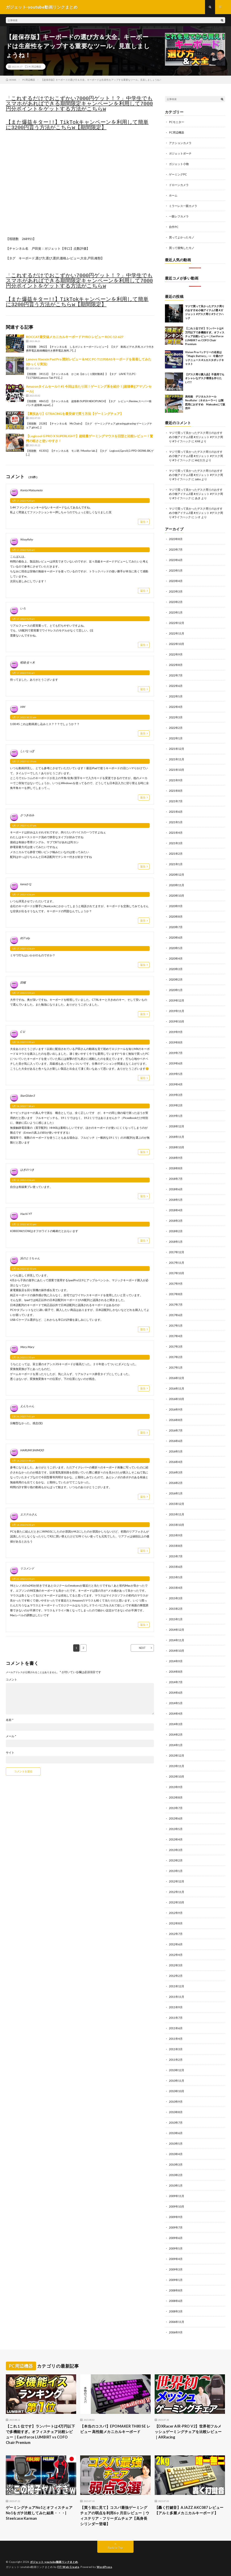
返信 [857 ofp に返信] (142, 964)
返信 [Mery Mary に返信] (142, 1388)
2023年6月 (176, 560)
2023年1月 (176, 612)
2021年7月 (176, 801)
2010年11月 (176, 2080)
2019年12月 (176, 1000)
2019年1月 (176, 1115)
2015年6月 (176, 1566)
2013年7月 (176, 1808)
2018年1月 (176, 1241)
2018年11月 (176, 1136)
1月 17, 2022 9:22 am (23, 549)
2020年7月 (176, 927)
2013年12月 (176, 1755)
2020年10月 (176, 895)
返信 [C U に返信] (142, 1078)
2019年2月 (176, 1105)
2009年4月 (176, 2259)
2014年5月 (176, 1703)
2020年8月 (176, 916)
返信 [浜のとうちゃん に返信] (142, 1329)
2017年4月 (176, 1336)
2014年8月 (176, 1671)
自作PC (173, 226)
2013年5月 (176, 1829)
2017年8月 (176, 1294)
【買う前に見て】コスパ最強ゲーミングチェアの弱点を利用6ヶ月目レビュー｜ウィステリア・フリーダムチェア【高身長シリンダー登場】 (114, 2515)
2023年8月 (176, 539)
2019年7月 (176, 1053)
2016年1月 (176, 1493)
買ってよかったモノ (181, 237)
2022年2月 (176, 727)
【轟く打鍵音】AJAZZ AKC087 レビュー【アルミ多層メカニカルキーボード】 (189, 2510)
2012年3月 (176, 1965)
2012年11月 (176, 1892)
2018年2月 (176, 1231)
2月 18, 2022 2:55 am (23, 1357)
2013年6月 (176, 1818)
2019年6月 (176, 1063)
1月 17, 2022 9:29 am (23, 618)
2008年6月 (176, 2301)
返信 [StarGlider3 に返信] (142, 1152)
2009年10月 (176, 2206)
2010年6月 (176, 2133)
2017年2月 (176, 1357)
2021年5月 (176, 822)
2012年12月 (176, 1881)
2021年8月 (176, 790)
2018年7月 (176, 1178)
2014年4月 (176, 1713)
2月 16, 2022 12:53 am (24, 1268)
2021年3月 (176, 843)
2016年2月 (176, 1483)
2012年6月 (176, 1944)
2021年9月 (176, 780)
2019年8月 (176, 1042)
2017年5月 (176, 1325)
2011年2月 (176, 2059)
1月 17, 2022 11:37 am (24, 825)
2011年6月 (176, 2028)
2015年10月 (176, 1524)
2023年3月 (176, 591)
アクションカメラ (180, 143)
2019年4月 (176, 1084)
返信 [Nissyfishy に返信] (142, 590)
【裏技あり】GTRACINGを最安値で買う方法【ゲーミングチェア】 (74, 413)
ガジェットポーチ (180, 153)
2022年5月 (176, 696)
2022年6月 (176, 686)
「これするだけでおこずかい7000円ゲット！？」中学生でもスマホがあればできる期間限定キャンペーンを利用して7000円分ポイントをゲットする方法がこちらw (79, 104)
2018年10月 (176, 1147)
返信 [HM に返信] (142, 733)
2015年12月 (176, 1504)
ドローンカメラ (179, 185)
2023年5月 (176, 570)
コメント (11, 1679)
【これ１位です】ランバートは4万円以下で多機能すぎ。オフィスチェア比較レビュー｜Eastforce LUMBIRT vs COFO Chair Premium (204, 336)
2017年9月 (176, 1283)
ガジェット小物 (179, 164)
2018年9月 (176, 1157)
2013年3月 (176, 1850)
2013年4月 (176, 1839)
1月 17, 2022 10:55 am (24, 717)
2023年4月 (176, 581)
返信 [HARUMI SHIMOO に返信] (142, 1496)
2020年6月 (176, 937)
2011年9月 (176, 2007)
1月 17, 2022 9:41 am (23, 672)
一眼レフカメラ (179, 216)
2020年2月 (176, 979)
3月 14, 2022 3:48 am (23, 1460)
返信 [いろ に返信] (142, 644)
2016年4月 (176, 1462)
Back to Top (115, 2547)
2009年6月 (176, 2238)
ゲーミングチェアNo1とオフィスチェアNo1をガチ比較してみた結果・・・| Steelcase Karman (39, 2513)
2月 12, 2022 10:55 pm (24, 1224)
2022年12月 (176, 623)
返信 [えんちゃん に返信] (142, 1432)
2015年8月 (176, 1545)
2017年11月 (176, 1262)
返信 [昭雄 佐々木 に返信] (142, 689)
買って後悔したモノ (181, 247)
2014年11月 (176, 1640)
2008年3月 (176, 2311)
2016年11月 (176, 1388)
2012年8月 (176, 1923)
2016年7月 (176, 1430)
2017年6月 (176, 1315)
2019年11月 (176, 1011)
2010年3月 (176, 2164)
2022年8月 (176, 665)
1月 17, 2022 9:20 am (23, 500)
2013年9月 (176, 1787)
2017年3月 (176, 1346)
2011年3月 (176, 2049)
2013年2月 (176, 1860)
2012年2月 (176, 1975)
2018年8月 (176, 1168)
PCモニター (176, 122)
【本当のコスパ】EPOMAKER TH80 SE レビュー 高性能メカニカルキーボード (115, 2429)
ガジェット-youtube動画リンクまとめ (54, 2561)
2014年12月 (176, 1629)
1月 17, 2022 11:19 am (24, 761)
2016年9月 (176, 1409)
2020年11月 (176, 885)
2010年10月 (176, 2091)
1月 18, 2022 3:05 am (23, 1042)
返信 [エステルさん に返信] (142, 1550)
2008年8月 (176, 2290)
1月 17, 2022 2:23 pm (23, 992)
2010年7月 (176, 2122)
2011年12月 (176, 1986)
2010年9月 (176, 2101)
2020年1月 (176, 990)
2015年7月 (176, 1556)
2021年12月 (176, 748)
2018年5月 (176, 1199)
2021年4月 (176, 832)
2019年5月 (176, 1074)
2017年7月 (176, 1304)
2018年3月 (176, 1220)
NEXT (142, 1648)
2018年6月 (176, 1189)
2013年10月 (176, 1776)
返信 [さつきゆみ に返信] (142, 866)
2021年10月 (176, 769)
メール (11, 1736)
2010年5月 (176, 2143)
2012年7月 (176, 1933)
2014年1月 (176, 1745)
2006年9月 (176, 2332)
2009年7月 (176, 2227)
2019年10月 (176, 1021)
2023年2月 (176, 602)
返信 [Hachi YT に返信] (142, 1240)
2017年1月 (176, 1367)
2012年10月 (176, 1902)
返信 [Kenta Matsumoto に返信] (142, 521)
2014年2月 (176, 1734)
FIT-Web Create (68, 2567)
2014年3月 (176, 1724)
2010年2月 (176, 2175)
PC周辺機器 (35, 66)
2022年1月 (176, 738)
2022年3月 (176, 717)
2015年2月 (176, 1608)
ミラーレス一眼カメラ (183, 206)
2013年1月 (176, 1871)
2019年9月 (176, 1032)
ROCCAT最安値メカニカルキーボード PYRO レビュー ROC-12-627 (74, 337)
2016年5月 (176, 1451)
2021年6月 (176, 811)
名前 (9, 1719)
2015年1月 (176, 1619)
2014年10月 (176, 1650)
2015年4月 (176, 1587)
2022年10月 (176, 644)
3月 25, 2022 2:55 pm (23, 1578)
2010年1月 (176, 2185)
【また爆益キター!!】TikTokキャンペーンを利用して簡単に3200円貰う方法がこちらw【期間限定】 (77, 125)
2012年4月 (176, 1954)
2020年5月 (176, 948)
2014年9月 (176, 1661)
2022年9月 (176, 654)
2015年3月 (176, 1598)
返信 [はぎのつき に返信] (142, 1196)
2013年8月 (176, 1797)
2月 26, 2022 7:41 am (23, 1416)
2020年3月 (176, 969)
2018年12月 (176, 1126)
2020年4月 (176, 958)
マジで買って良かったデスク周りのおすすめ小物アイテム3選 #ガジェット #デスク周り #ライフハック (196, 437)
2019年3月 (176, 1095)
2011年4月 (176, 2038)
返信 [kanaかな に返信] (142, 920)
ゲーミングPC (178, 174)
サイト (10, 1752)
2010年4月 (176, 2154)
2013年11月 (176, 1766)
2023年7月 (176, 549)
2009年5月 (176, 2248)
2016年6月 (176, 1441)
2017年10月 (176, 1273)
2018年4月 (176, 1210)
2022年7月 (176, 675)
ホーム (173, 195)
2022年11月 (176, 633)
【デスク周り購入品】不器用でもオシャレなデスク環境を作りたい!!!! (204, 378)
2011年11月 (176, 1996)
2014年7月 (176, 1682)
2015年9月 (176, 1535)
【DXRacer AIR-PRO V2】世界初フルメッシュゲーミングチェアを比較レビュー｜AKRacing (188, 2431)
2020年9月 (176, 906)
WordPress (104, 2567)
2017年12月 (176, 1252)
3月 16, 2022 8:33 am (23, 1524)
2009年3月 (176, 2269)
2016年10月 (176, 1399)
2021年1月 (176, 864)
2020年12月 (176, 874)
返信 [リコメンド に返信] (142, 1624)
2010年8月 (176, 2112)
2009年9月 (176, 2217)
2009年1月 (176, 2280)
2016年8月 (176, 1420)
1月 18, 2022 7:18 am (23, 1106)
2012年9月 (176, 1913)
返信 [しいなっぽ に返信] (142, 797)
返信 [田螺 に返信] (142, 1014)
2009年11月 (176, 2196)
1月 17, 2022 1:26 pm (23, 894)
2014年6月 (176, 1692)
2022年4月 (176, 706)
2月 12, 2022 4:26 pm (23, 1180)
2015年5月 (176, 1577)
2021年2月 (176, 853)
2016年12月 (176, 1378)
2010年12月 (176, 2070)
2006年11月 (176, 2322)
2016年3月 (176, 1472)
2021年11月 (176, 759)
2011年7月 (176, 2017)
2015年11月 (176, 1514)
